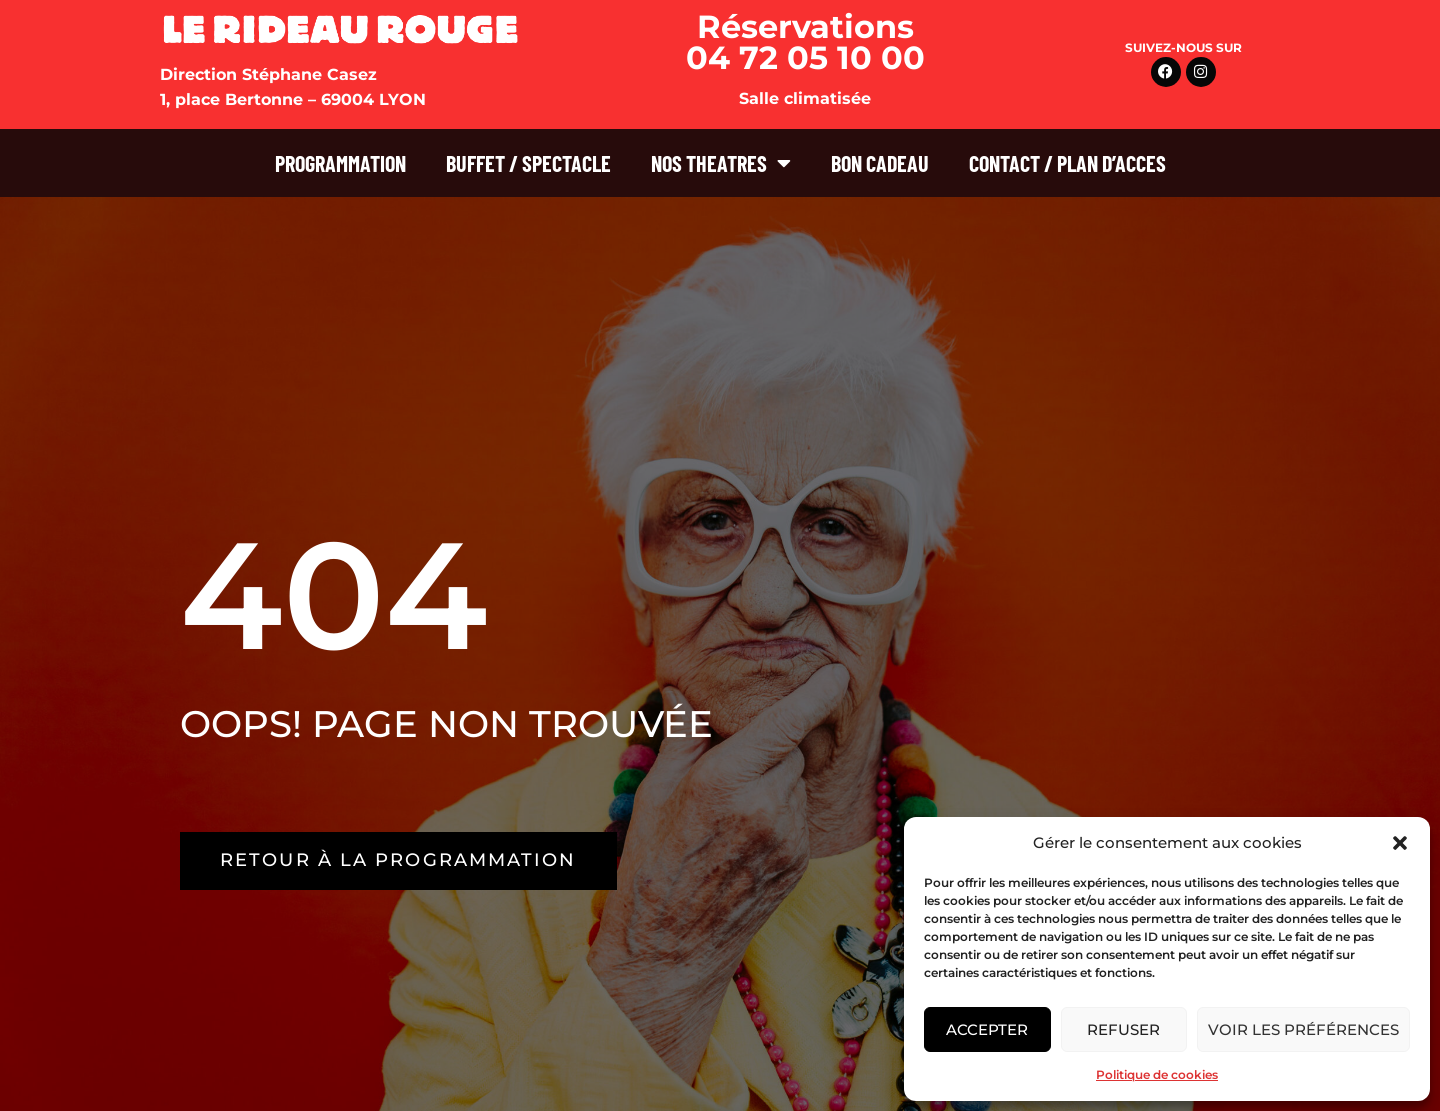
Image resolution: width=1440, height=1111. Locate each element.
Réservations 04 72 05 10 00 (805, 42)
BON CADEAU (880, 163)
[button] (1400, 843)
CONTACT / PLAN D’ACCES (1067, 163)
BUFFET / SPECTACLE (528, 163)
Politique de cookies (1157, 1074)
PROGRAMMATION (340, 163)
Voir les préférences (1303, 1029)
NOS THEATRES (721, 163)
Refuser (1123, 1029)
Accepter (987, 1029)
